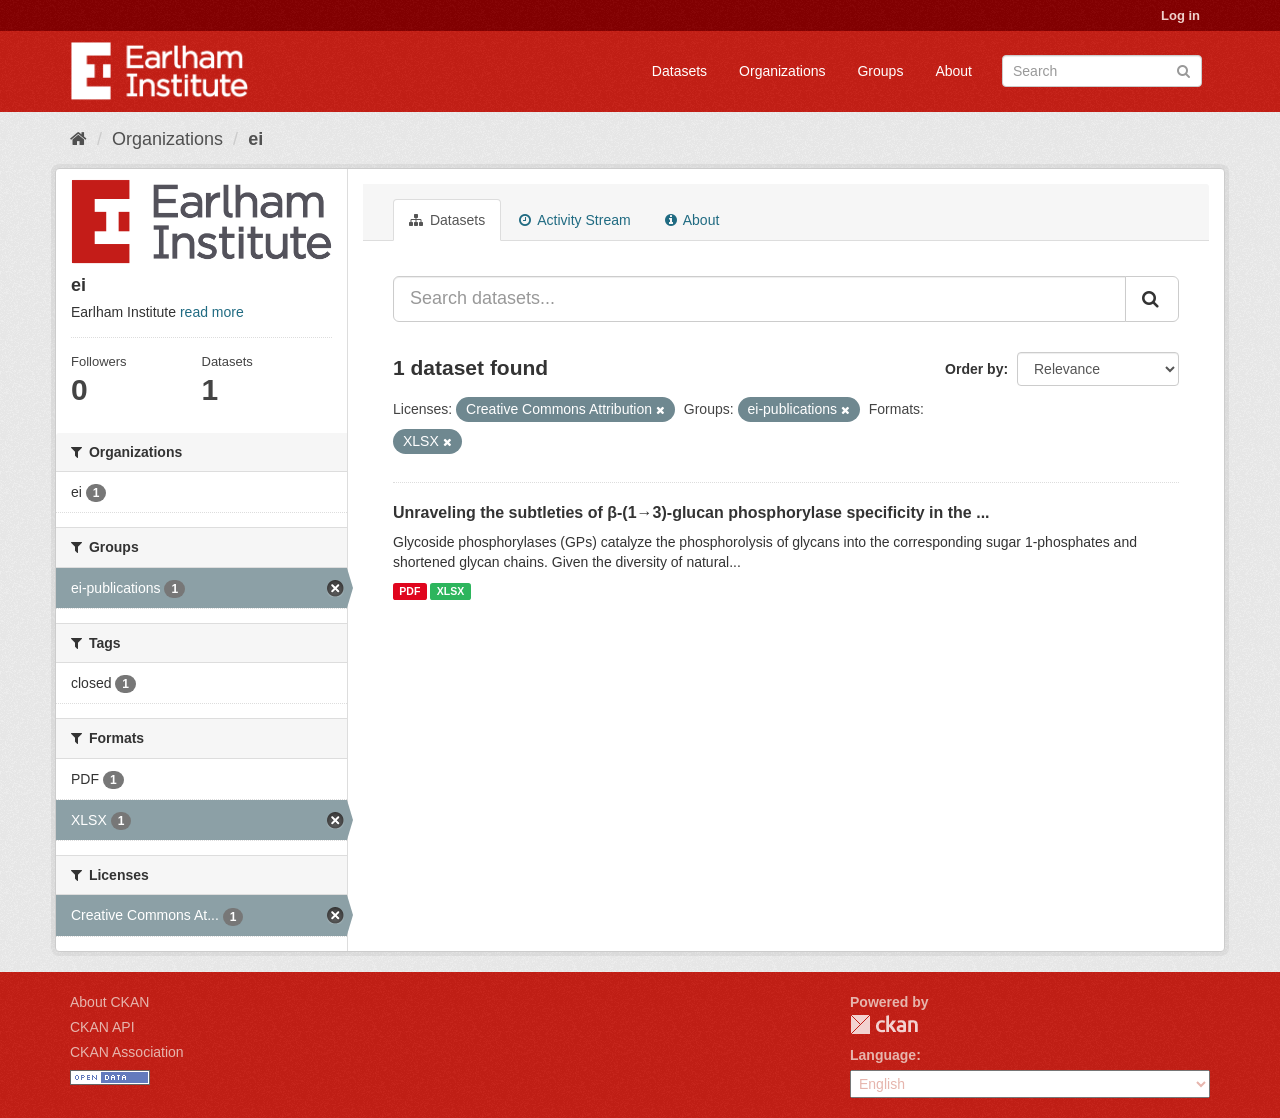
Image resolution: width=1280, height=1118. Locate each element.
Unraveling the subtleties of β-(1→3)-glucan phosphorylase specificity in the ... (691, 512)
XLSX (450, 591)
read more (212, 312)
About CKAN (109, 1002)
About (953, 71)
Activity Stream (574, 220)
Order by (974, 369)
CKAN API (102, 1027)
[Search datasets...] (759, 299)
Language (883, 1055)
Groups (880, 71)
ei (255, 139)
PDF (409, 591)
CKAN (884, 1024)
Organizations (782, 71)
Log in (1180, 15)
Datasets (679, 71)
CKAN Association (127, 1052)
